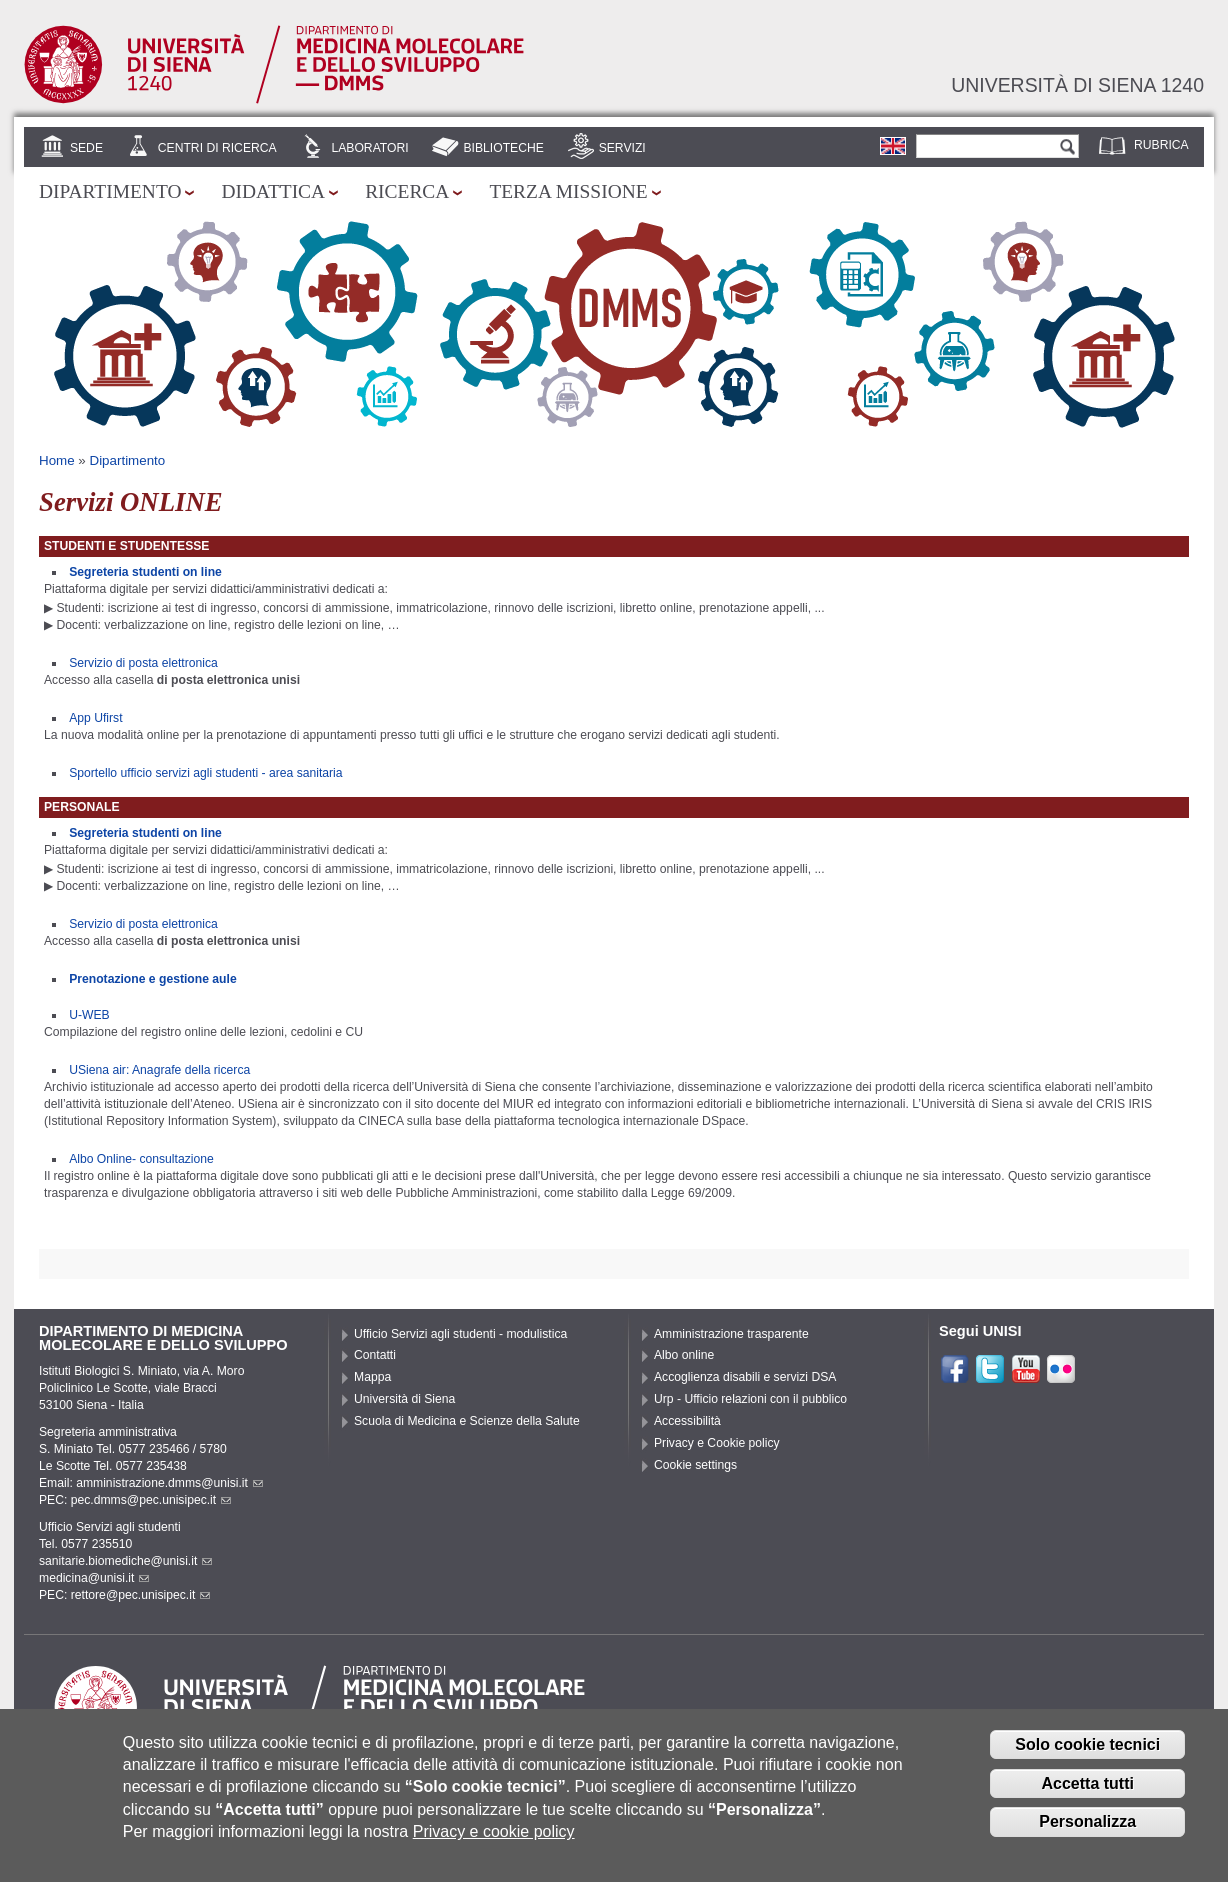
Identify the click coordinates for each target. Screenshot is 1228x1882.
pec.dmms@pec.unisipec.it (151, 1500)
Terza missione (568, 191)
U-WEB (89, 1015)
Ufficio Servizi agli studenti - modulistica (460, 1334)
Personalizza (1087, 1831)
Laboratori (369, 148)
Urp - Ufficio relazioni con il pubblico (750, 1399)
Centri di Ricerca (217, 148)
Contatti (375, 1355)
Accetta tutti (1087, 1792)
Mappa (372, 1377)
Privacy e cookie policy (494, 1841)
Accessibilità (687, 1421)
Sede (86, 148)
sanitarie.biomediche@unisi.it (125, 1561)
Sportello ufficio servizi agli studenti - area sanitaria (205, 773)
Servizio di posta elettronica (143, 663)
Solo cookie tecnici (1087, 1754)
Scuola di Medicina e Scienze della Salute (467, 1421)
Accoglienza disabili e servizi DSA (745, 1377)
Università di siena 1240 (1077, 85)
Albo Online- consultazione (141, 1159)
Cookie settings (695, 1465)
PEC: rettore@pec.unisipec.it (124, 1595)
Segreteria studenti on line (145, 572)
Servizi (622, 148)
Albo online (684, 1355)
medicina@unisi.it (94, 1578)
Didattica (273, 191)
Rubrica (1161, 145)
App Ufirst (95, 718)
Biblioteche (503, 148)
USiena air (97, 1070)
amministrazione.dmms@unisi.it (169, 1483)
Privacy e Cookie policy (717, 1443)
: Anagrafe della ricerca (190, 1070)
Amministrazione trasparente (731, 1334)
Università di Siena (404, 1399)
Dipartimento (110, 191)
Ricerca (407, 191)
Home (57, 460)
